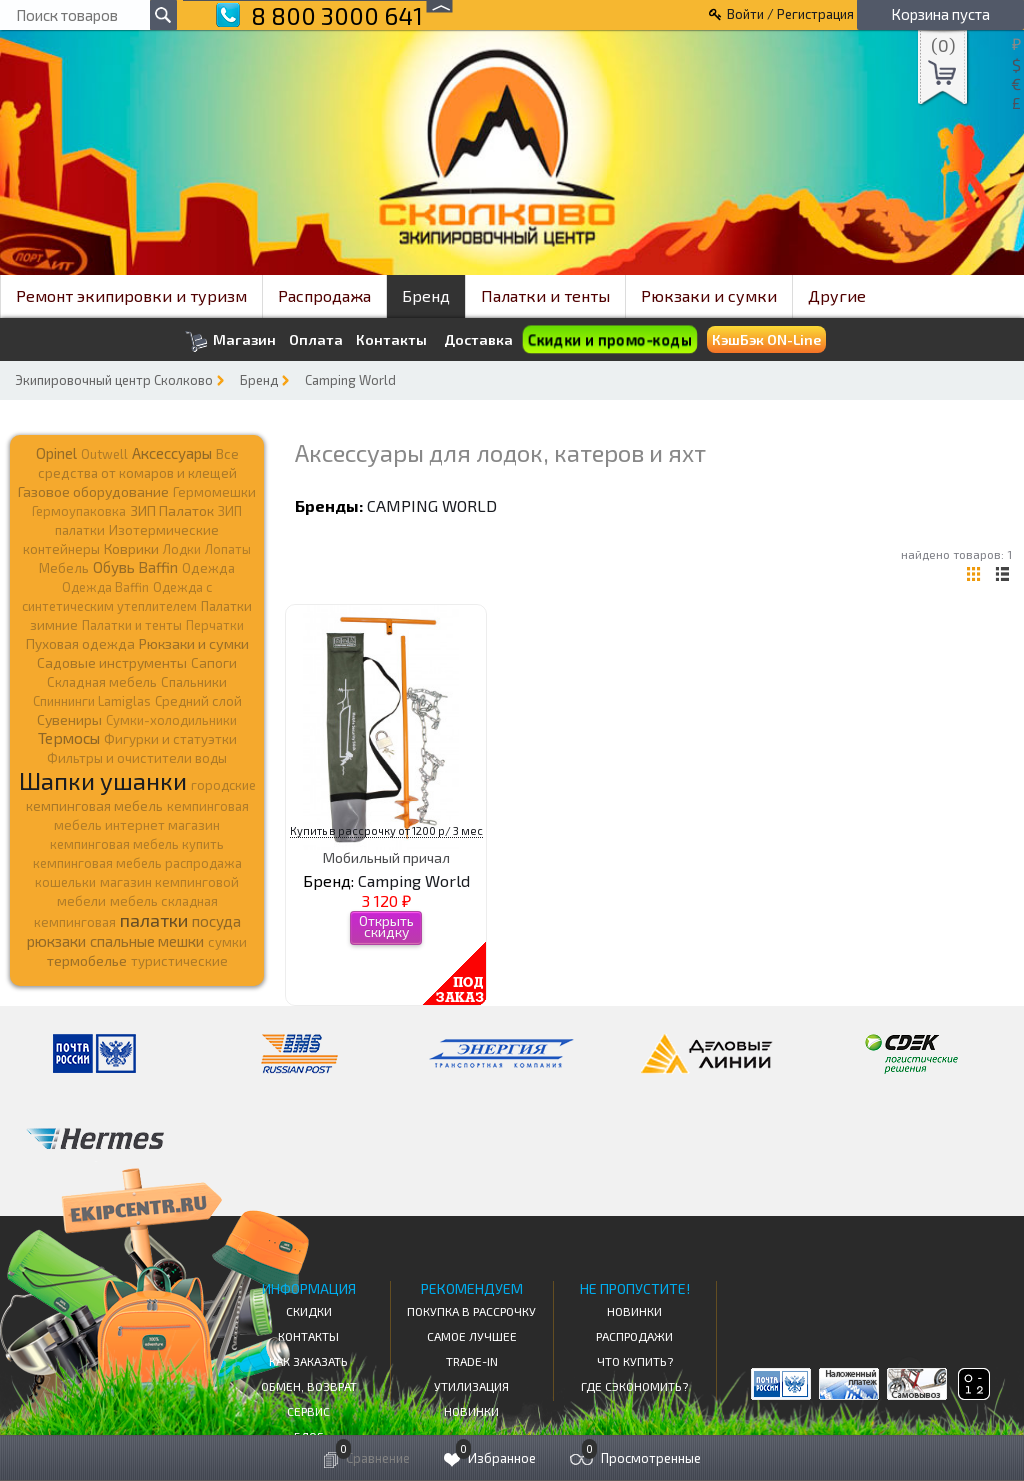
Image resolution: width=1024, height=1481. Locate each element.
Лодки (182, 549)
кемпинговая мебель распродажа (137, 863)
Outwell (104, 454)
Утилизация (471, 1386)
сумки (227, 942)
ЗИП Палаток (172, 510)
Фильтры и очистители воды (137, 758)
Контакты (391, 340)
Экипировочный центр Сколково (114, 380)
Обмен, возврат (309, 1386)
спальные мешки (147, 941)
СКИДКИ (309, 1311)
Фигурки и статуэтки (170, 739)
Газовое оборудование (93, 491)
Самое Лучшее (472, 1336)
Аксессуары (172, 453)
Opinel (56, 453)
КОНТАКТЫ (308, 1336)
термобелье (87, 960)
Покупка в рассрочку (471, 1311)
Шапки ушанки (103, 780)
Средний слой (198, 701)
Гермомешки (214, 492)
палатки (154, 920)
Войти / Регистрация (790, 14)
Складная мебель (102, 682)
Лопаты (228, 549)
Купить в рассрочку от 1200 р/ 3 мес (386, 830)
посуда (216, 921)
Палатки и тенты (545, 295)
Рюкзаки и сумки (709, 295)
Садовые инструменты (112, 662)
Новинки (471, 1411)
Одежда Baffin (105, 587)
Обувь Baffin (135, 567)
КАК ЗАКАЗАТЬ (308, 1361)
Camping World (350, 380)
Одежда (208, 568)
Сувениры (69, 719)
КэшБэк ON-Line (766, 339)
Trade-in (472, 1361)
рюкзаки (56, 941)
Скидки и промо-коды (609, 339)
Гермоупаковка (79, 511)
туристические (179, 961)
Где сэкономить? (634, 1386)
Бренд (426, 295)
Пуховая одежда (80, 643)
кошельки (65, 882)
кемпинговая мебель (94, 805)
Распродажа (324, 295)
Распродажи (634, 1336)
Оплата (316, 340)
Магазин (230, 341)
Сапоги (214, 662)
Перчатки (215, 625)
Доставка (478, 339)
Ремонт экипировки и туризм (131, 295)
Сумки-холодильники (171, 720)
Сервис (308, 1411)
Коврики (131, 548)
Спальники (194, 682)
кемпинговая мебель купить (137, 844)
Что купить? (635, 1361)
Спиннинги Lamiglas (92, 701)
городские (223, 785)
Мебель (64, 568)
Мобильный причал (386, 857)
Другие (837, 295)
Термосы (69, 737)
